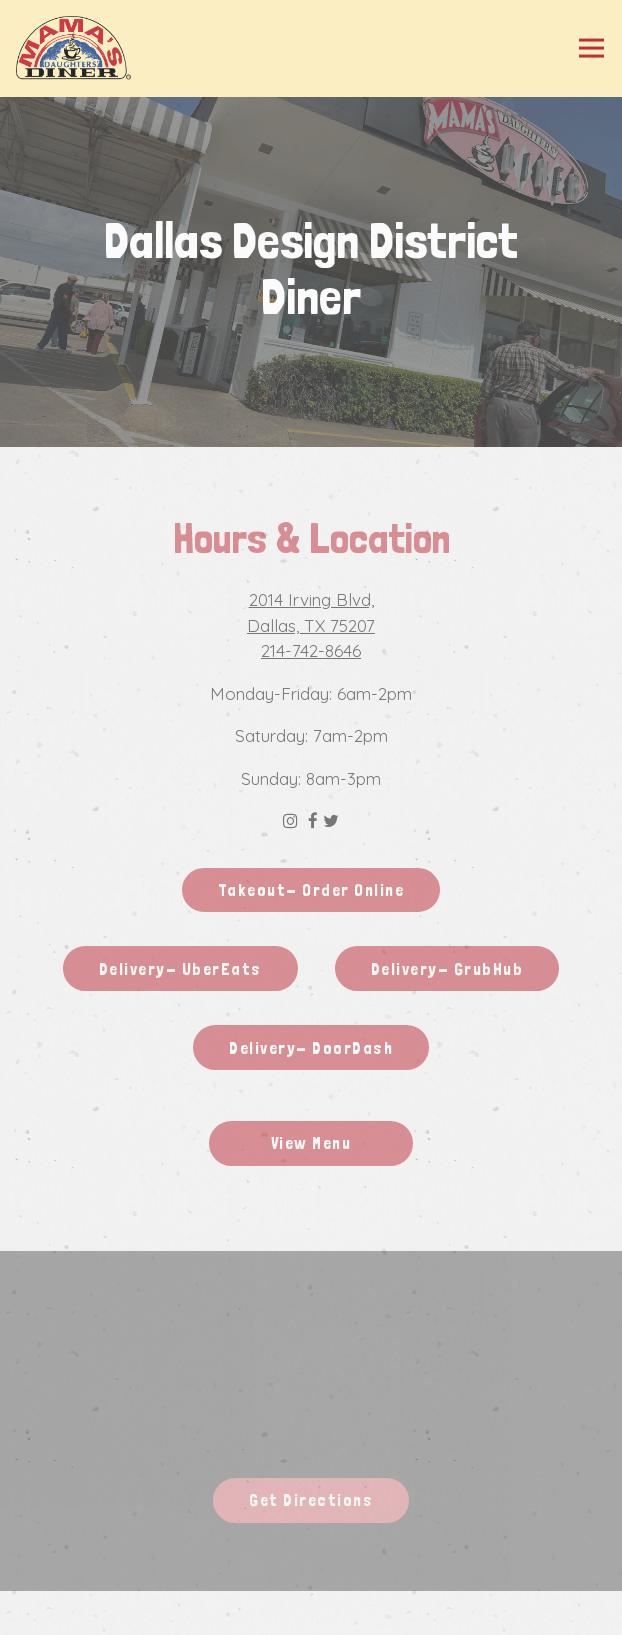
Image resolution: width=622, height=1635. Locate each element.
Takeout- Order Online (311, 890)
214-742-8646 (311, 650)
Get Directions (329, 1498)
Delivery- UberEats (180, 969)
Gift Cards (311, 1613)
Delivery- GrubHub (447, 969)
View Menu (311, 1143)
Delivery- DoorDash (311, 1048)
